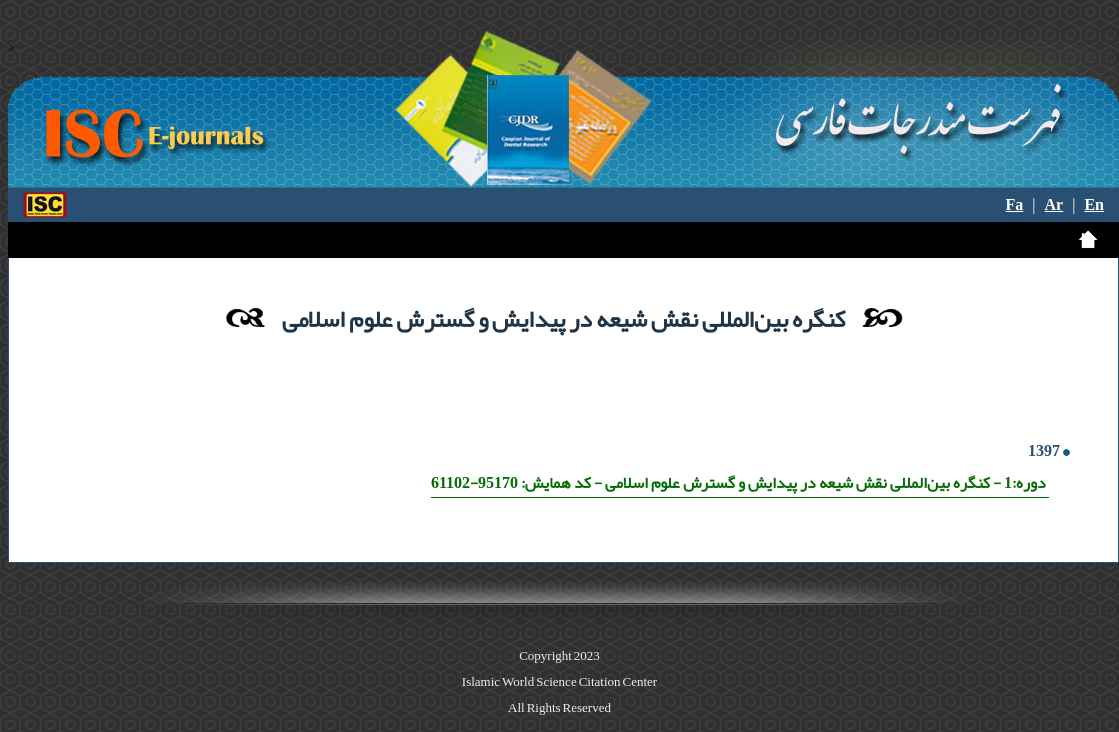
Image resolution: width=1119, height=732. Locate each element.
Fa (1015, 205)
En (1094, 205)
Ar (1054, 205)
